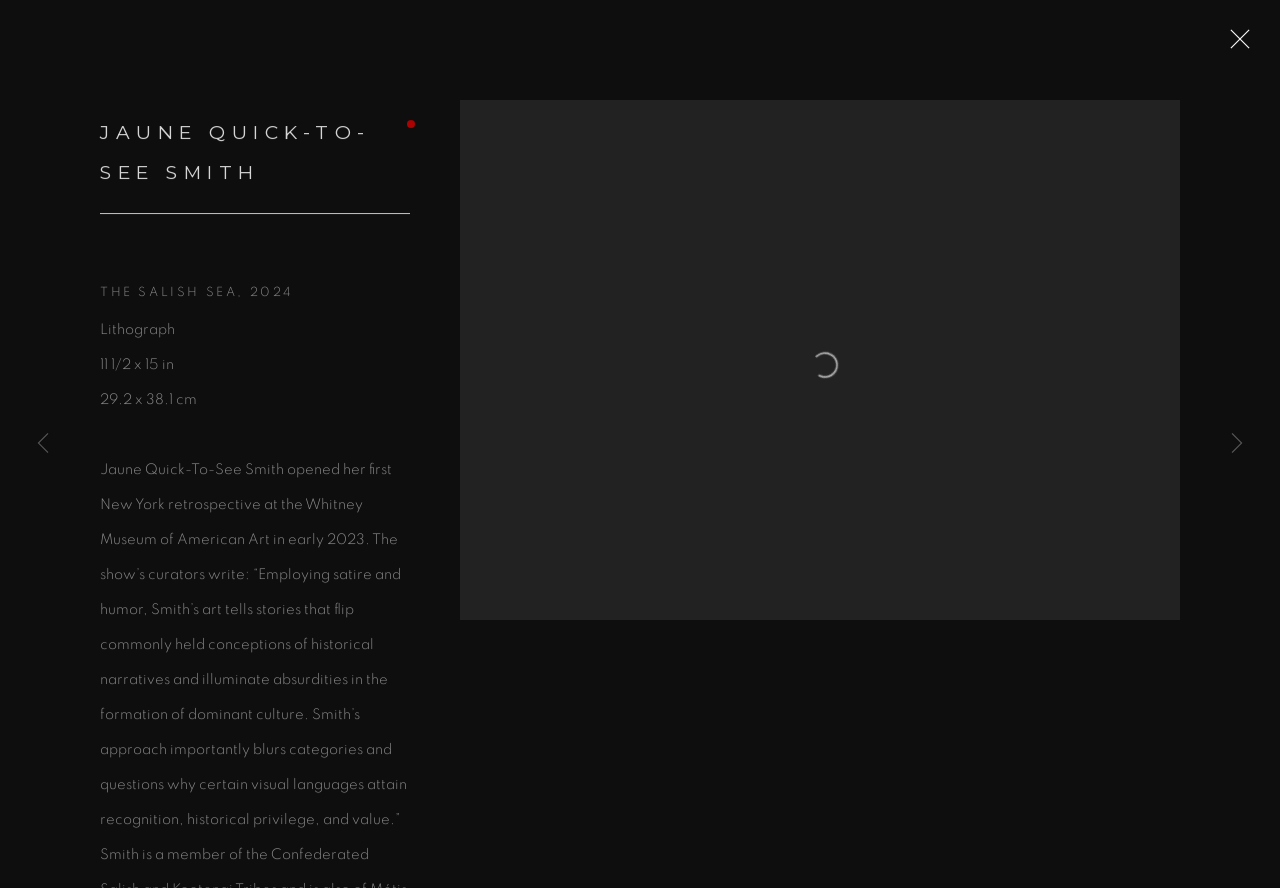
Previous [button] (43, 444)
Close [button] (1246, 45)
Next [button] (1237, 444)
